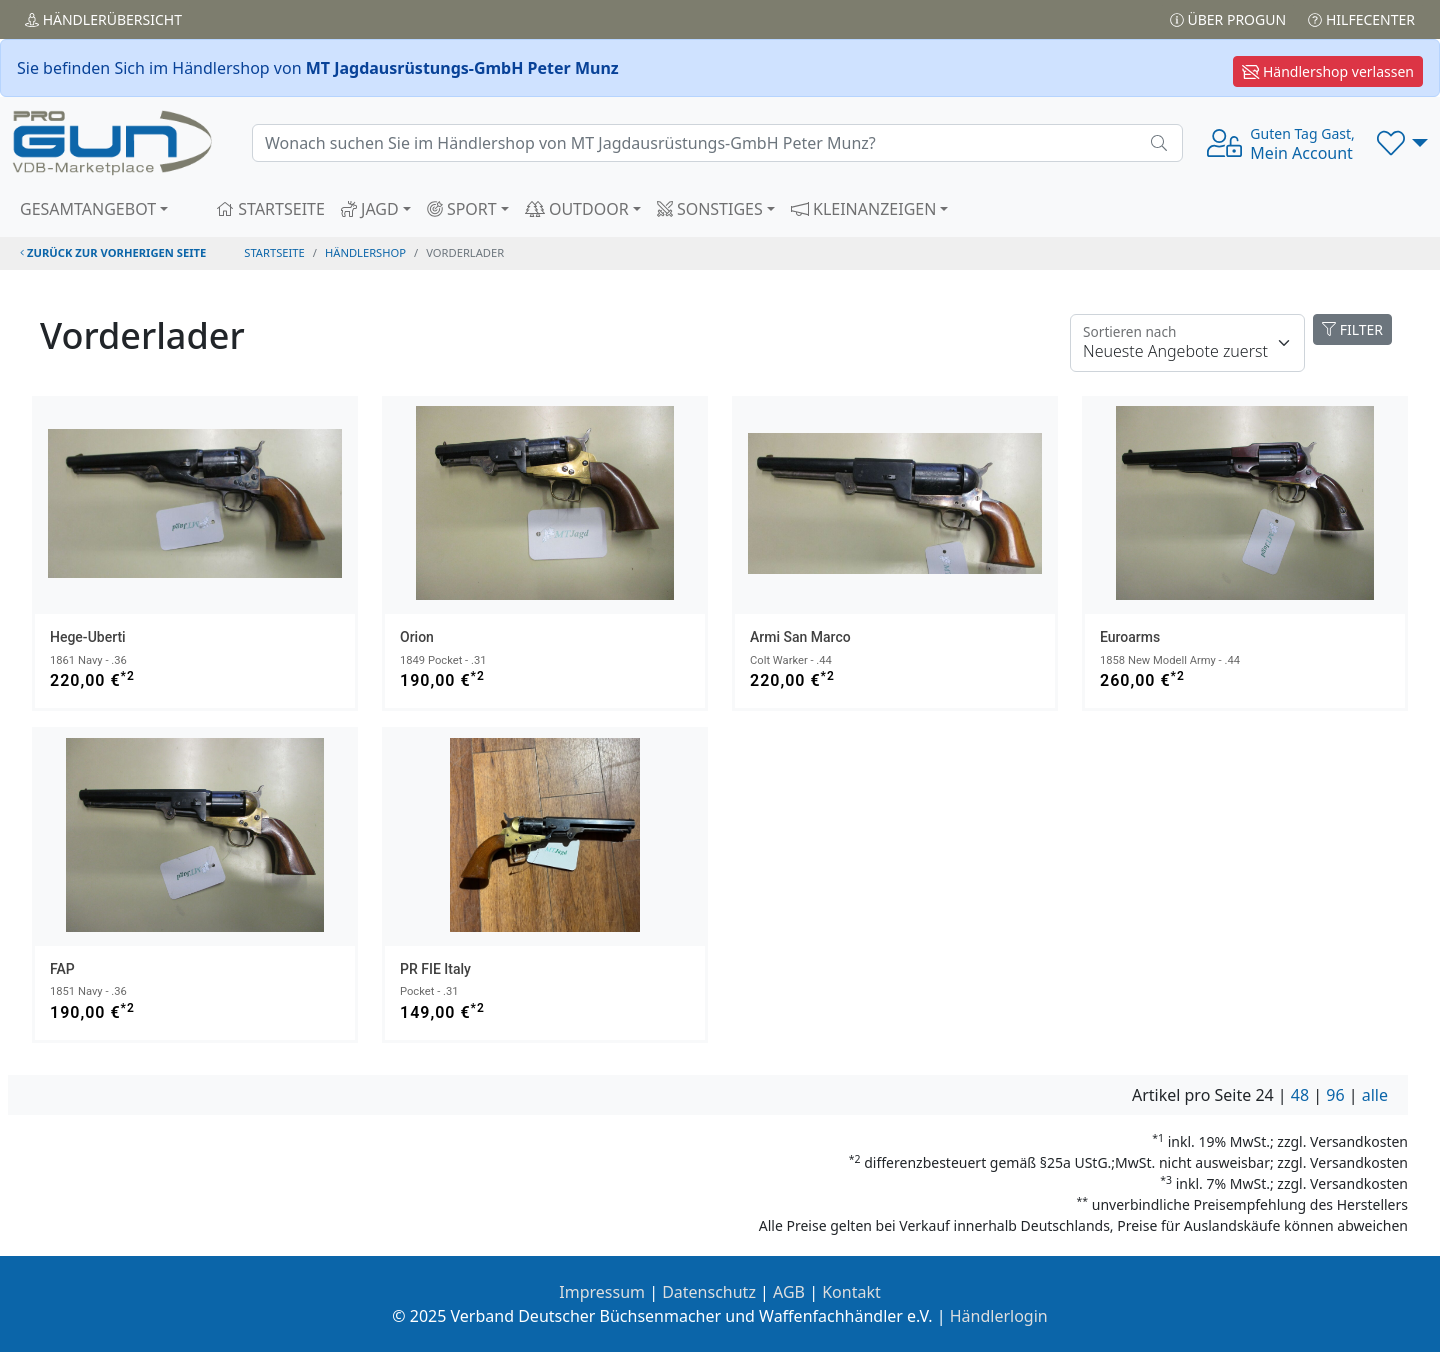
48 (1300, 1095)
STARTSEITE (270, 209)
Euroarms (1130, 637)
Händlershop (365, 252)
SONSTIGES (710, 209)
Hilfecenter (1361, 19)
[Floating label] (1187, 343)
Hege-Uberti (88, 637)
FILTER (1352, 329)
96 (1335, 1095)
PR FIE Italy (435, 969)
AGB (789, 1292)
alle (1375, 1095)
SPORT (462, 209)
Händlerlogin (999, 1316)
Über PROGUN (1228, 19)
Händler (103, 19)
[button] (1402, 143)
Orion (417, 637)
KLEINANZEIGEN (864, 209)
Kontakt (851, 1292)
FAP (62, 969)
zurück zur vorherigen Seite (113, 252)
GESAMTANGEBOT (88, 209)
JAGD (370, 209)
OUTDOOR (577, 209)
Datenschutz (709, 1292)
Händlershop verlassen (1328, 71)
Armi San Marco (800, 637)
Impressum (602, 1292)
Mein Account (1302, 144)
